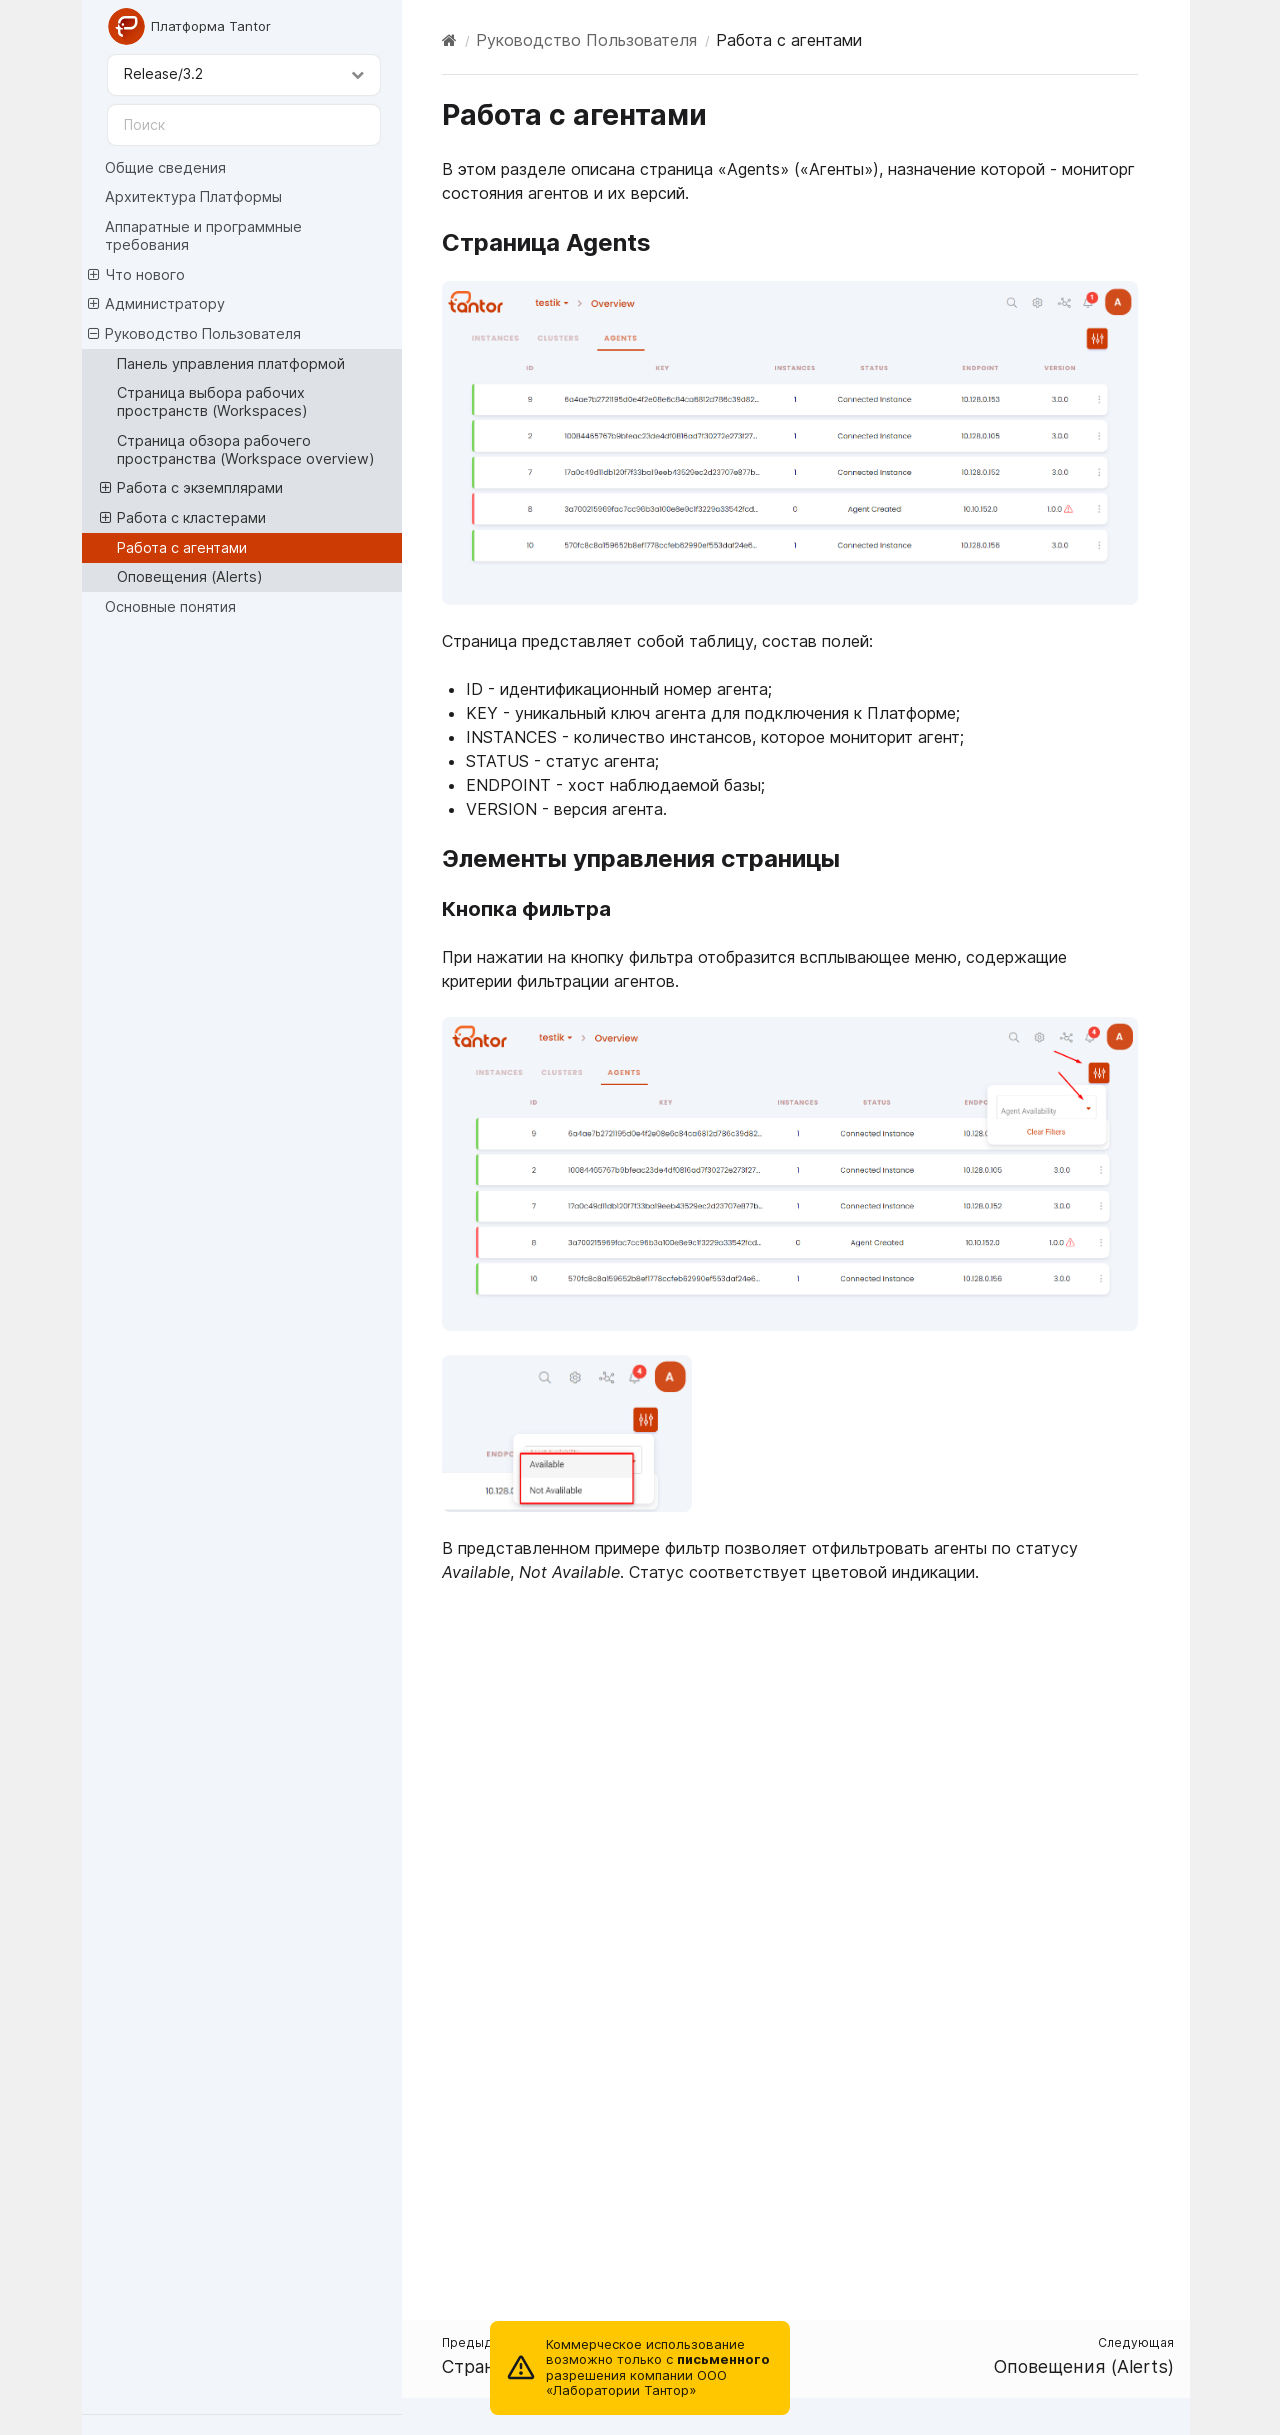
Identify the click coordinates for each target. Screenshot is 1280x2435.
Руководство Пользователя (194, 334)
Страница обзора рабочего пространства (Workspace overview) (246, 449)
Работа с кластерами (183, 518)
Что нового (136, 275)
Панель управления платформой (231, 363)
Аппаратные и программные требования (203, 235)
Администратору (156, 304)
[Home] (449, 40)
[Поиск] (244, 125)
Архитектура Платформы (193, 196)
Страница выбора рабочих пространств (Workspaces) (212, 401)
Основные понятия (170, 606)
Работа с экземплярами (191, 488)
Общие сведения (165, 167)
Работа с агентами (182, 547)
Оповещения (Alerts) (190, 576)
